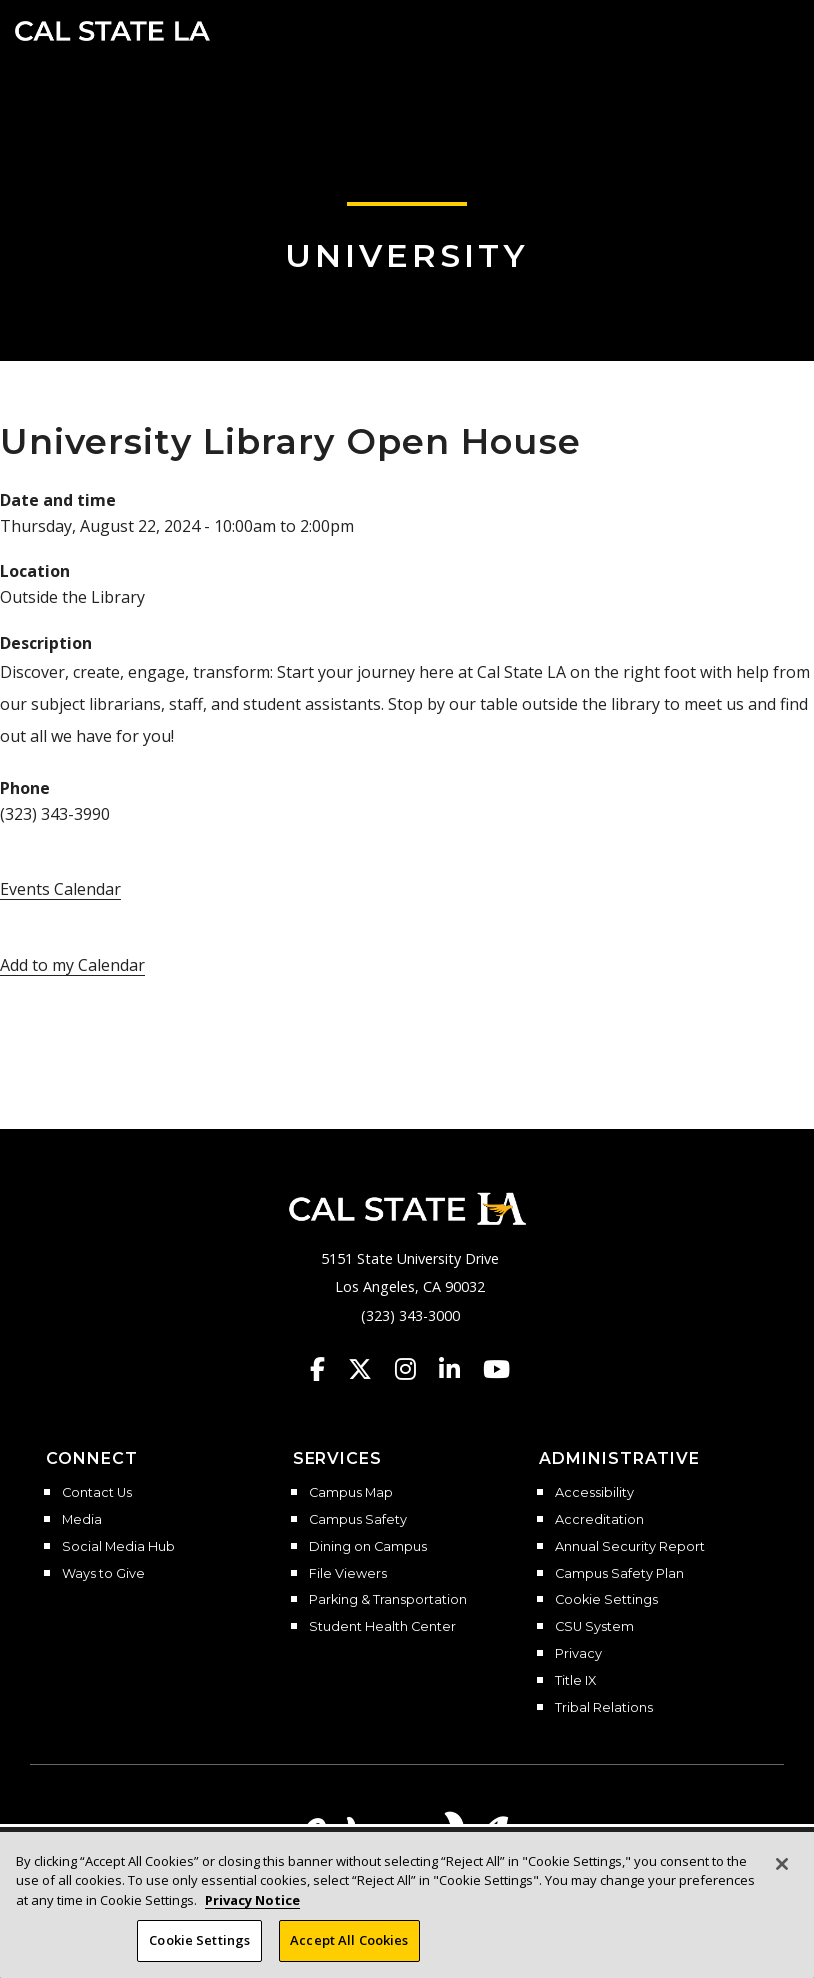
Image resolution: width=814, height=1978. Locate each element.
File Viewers (348, 1574)
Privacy (578, 1654)
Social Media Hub (118, 1547)
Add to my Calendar (72, 965)
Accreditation (599, 1520)
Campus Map (351, 1493)
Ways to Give (103, 1574)
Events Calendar (60, 889)
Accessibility (594, 1493)
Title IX (575, 1681)
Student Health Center (382, 1627)
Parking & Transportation (388, 1600)
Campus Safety (358, 1520)
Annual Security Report (630, 1547)
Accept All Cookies (349, 1948)
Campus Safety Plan (619, 1574)
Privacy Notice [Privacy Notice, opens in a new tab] (252, 1907)
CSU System (594, 1627)
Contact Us (97, 1493)
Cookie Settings (606, 1600)
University (407, 255)
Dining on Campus (368, 1547)
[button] (769, 29)
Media (82, 1520)
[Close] (782, 1871)
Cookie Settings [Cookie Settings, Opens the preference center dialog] (199, 1948)
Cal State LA (112, 31)
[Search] (737, 29)
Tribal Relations (604, 1708)
